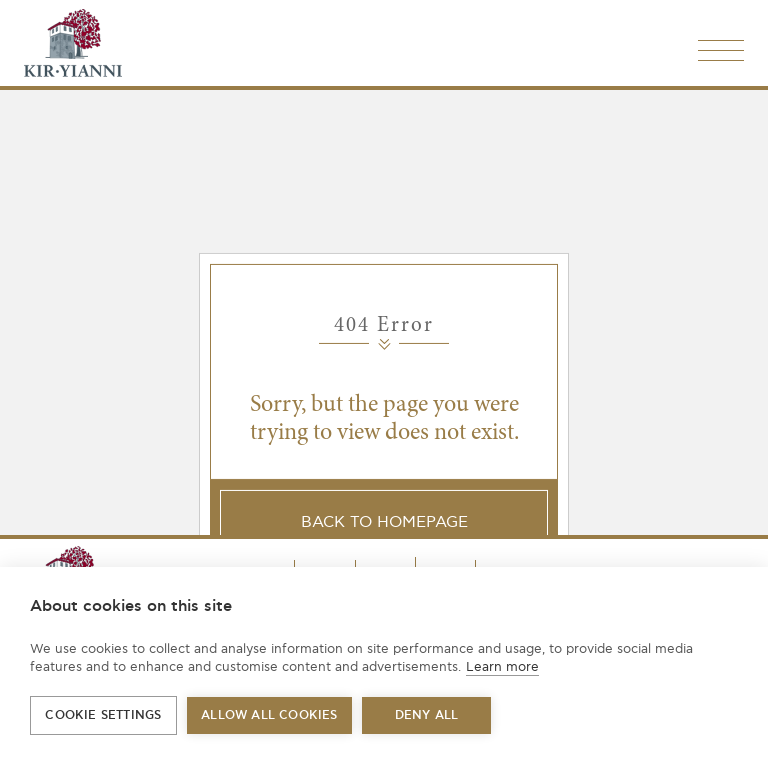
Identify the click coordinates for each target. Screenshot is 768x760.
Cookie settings (103, 715)
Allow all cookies (269, 715)
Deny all (427, 715)
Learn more (502, 667)
